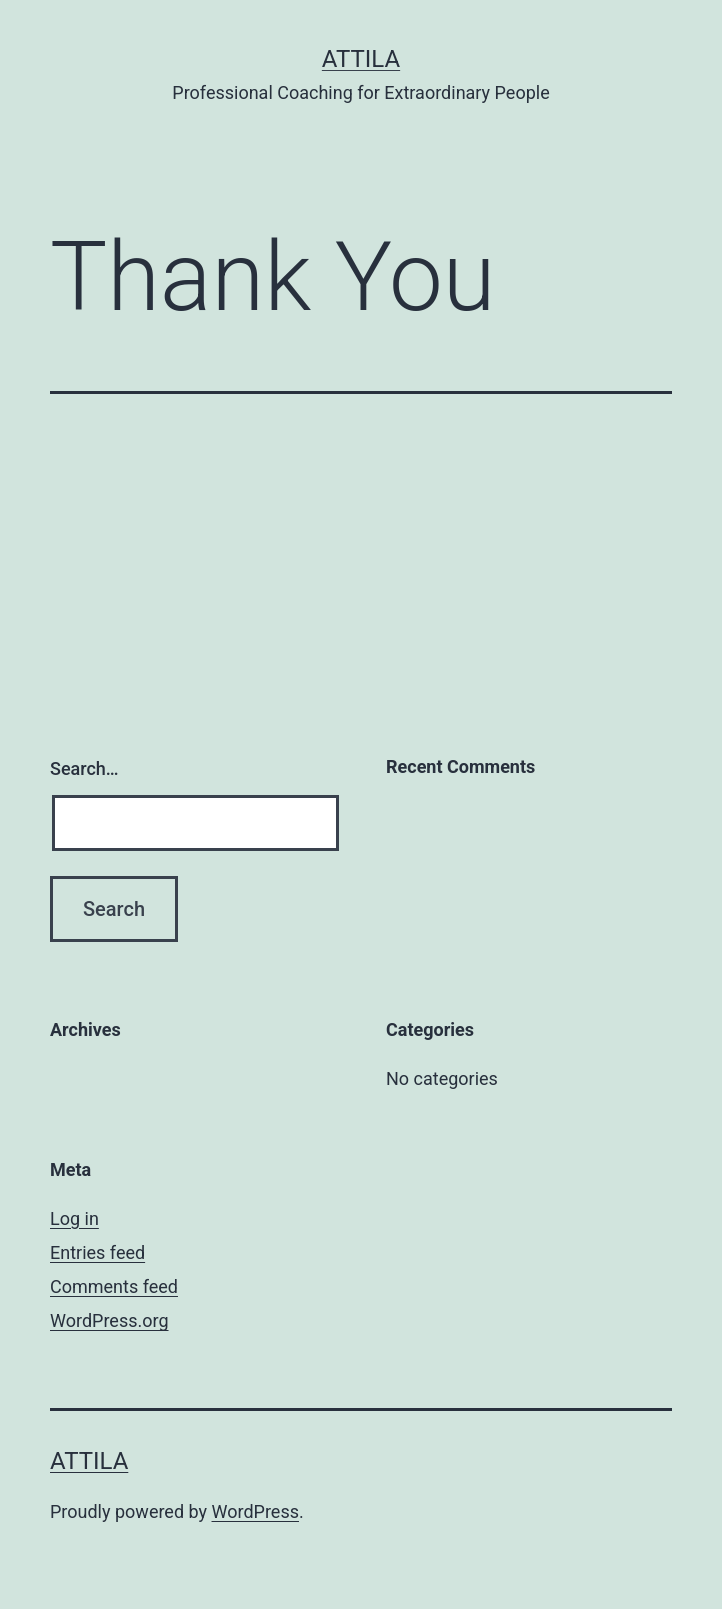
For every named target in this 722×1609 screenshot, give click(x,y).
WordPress (255, 1511)
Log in (74, 1218)
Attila (361, 59)
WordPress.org (109, 1320)
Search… (84, 768)
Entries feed (97, 1252)
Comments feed (114, 1286)
